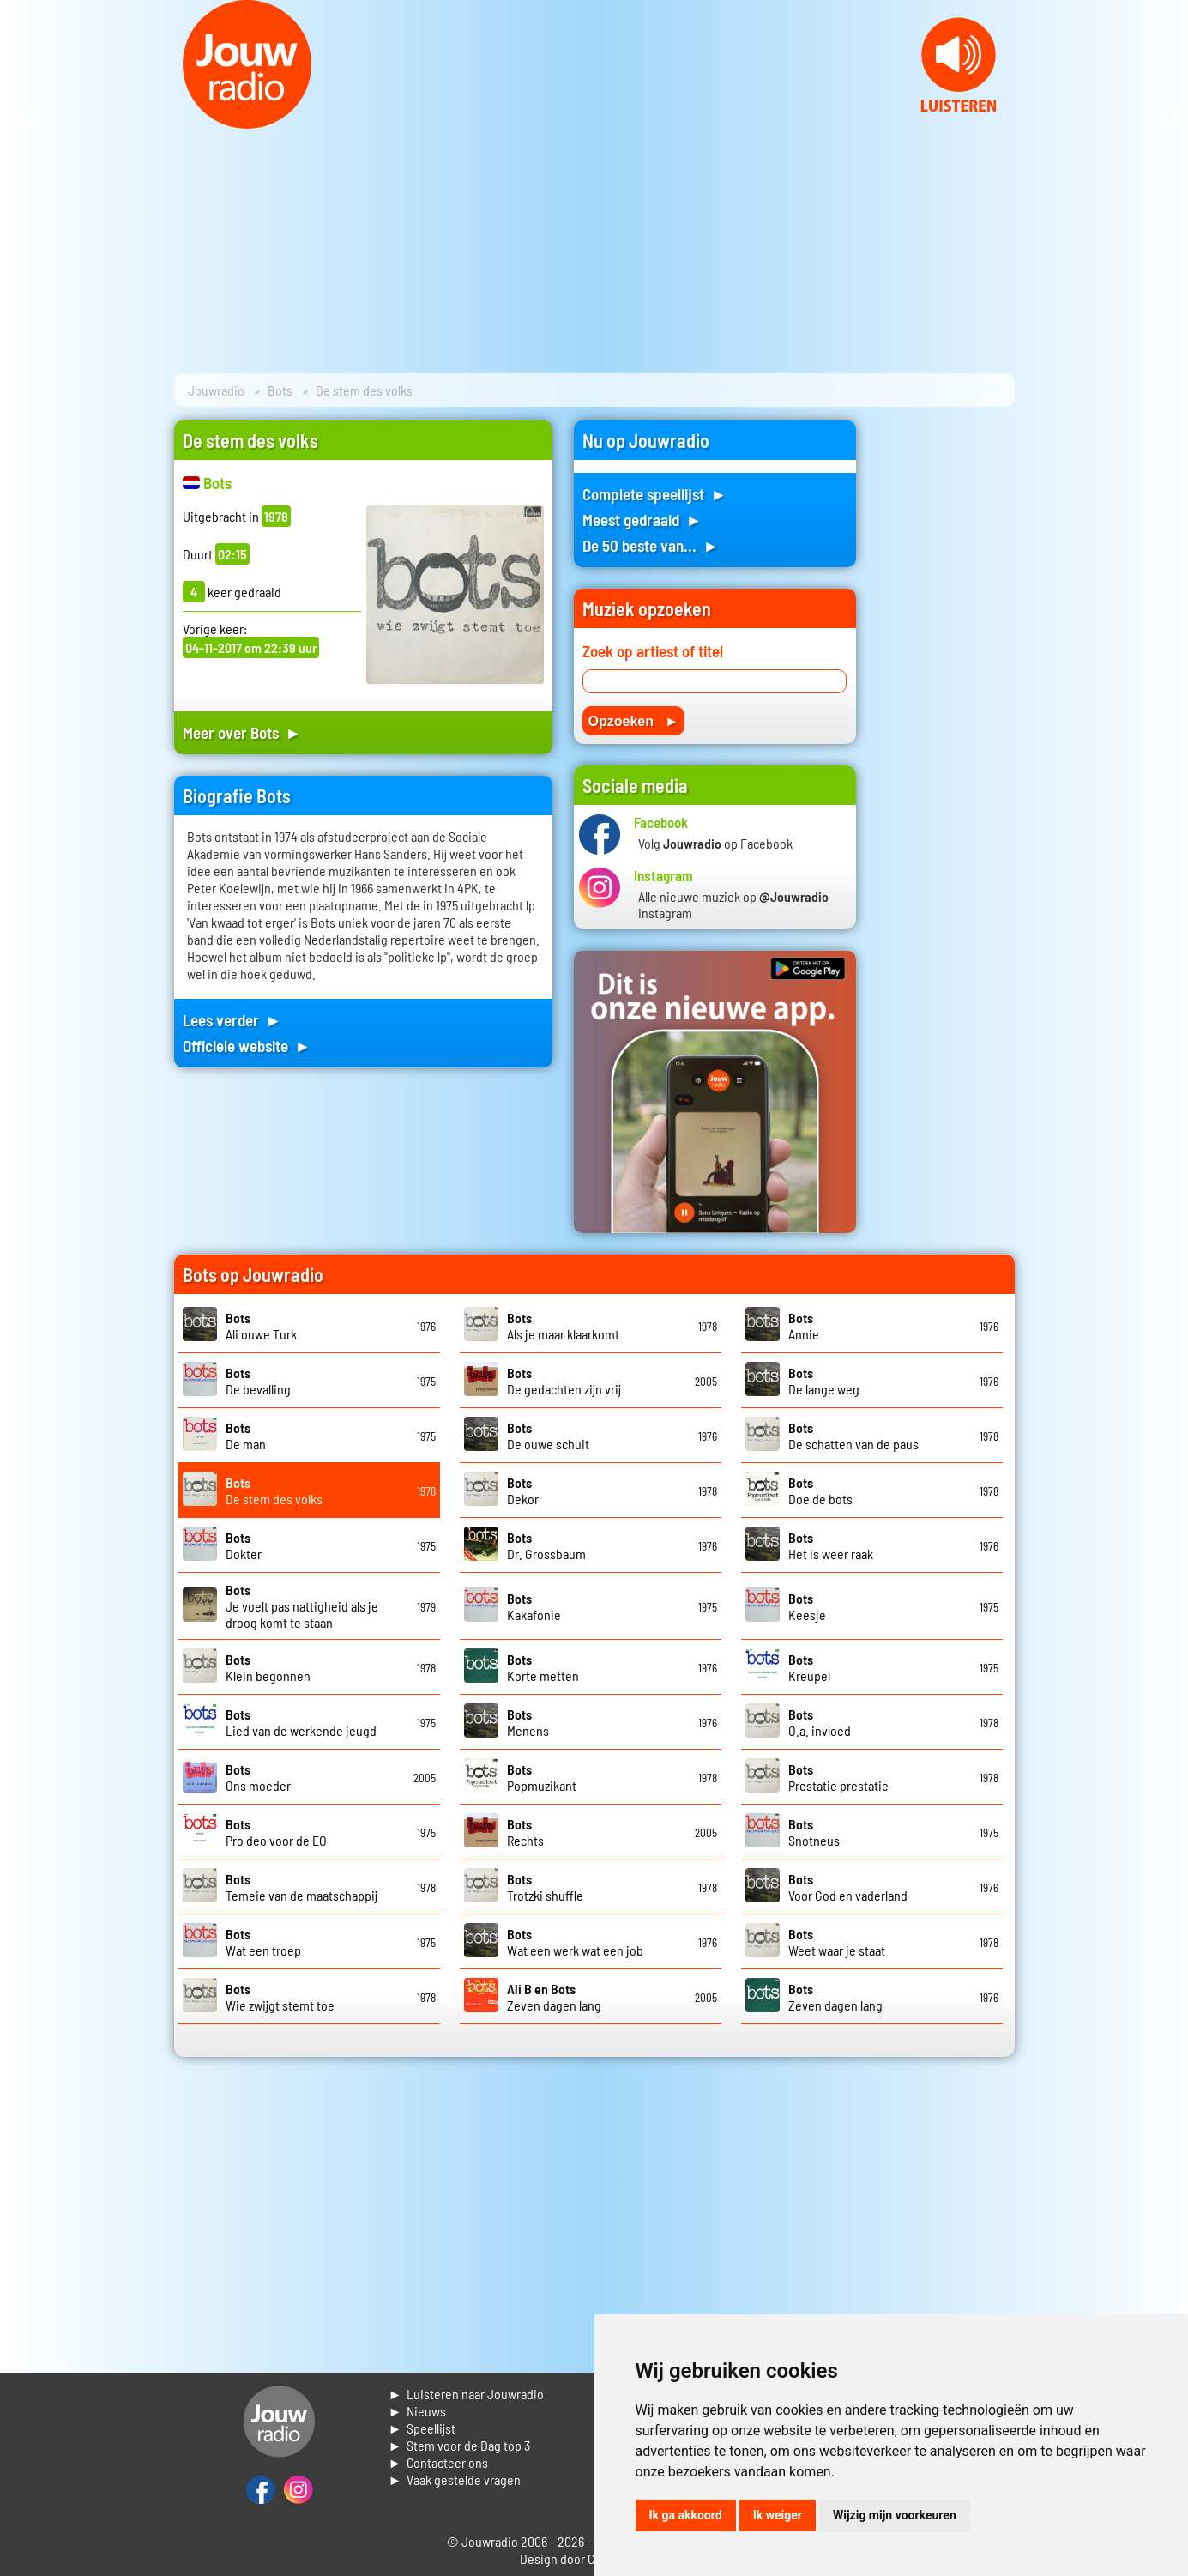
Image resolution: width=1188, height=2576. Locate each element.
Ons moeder (258, 1777)
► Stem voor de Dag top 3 (460, 2445)
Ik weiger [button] (777, 2515)
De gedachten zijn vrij (564, 1380)
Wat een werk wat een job (575, 1942)
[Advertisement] (946, 677)
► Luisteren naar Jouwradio (467, 2394)
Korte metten (543, 1667)
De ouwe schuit (548, 1435)
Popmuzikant (541, 1777)
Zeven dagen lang (554, 1996)
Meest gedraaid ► (642, 519)
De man (246, 1435)
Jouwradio (216, 390)
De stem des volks (274, 1490)
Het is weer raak (830, 1545)
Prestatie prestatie (838, 1777)
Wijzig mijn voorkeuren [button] (894, 2515)
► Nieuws (418, 2411)
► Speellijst (422, 2428)
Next (1165, 118)
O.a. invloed (819, 1722)
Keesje (807, 1606)
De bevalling (258, 1380)
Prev (22, 118)
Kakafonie (534, 1606)
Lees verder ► (232, 1020)
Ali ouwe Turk (261, 1325)
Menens (528, 1722)
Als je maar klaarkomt (563, 1325)
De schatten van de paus (853, 1435)
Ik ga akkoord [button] (685, 2515)
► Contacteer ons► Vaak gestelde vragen (455, 2471)
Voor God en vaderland (848, 1887)
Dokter (244, 1545)
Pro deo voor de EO (276, 1832)
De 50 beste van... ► (651, 545)
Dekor (523, 1490)
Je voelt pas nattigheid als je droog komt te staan (302, 1605)
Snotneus (814, 1832)
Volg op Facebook (715, 843)
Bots (280, 390)
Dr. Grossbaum (546, 1545)
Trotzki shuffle (545, 1887)
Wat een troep (263, 1942)
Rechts (525, 1832)
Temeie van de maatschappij (301, 1887)
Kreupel (809, 1667)
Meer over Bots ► (242, 732)
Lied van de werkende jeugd (301, 1722)
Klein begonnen (268, 1667)
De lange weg (823, 1380)
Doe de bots (820, 1490)
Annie (803, 1325)
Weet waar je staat (836, 1942)
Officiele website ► (247, 1045)
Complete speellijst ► (654, 494)
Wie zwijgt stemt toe (280, 1996)
